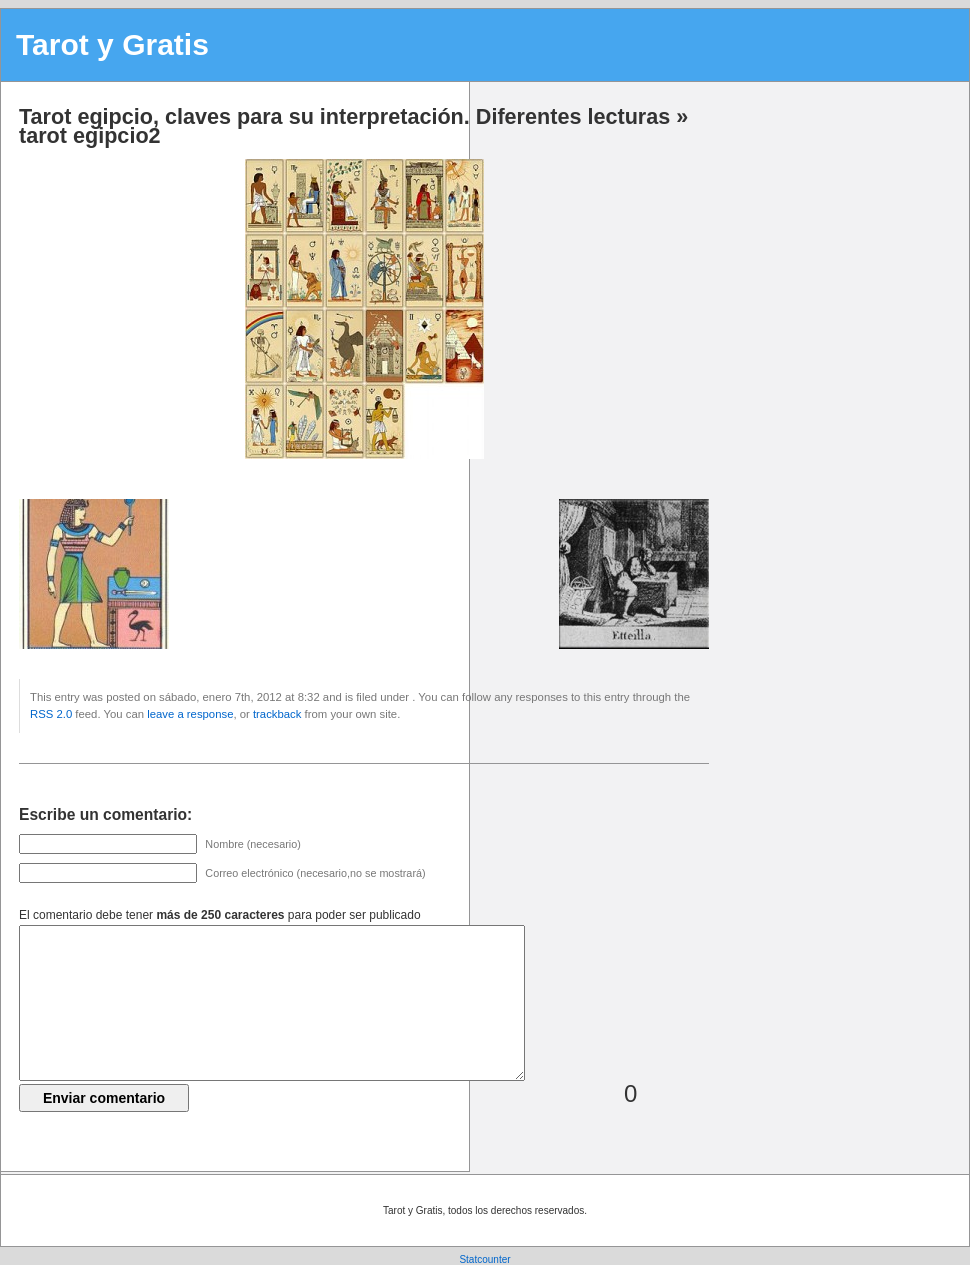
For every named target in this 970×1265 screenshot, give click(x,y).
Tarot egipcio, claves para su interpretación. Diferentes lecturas (344, 116)
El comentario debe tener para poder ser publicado (220, 915)
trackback (277, 714)
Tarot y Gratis (112, 44)
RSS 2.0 (51, 714)
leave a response (190, 714)
